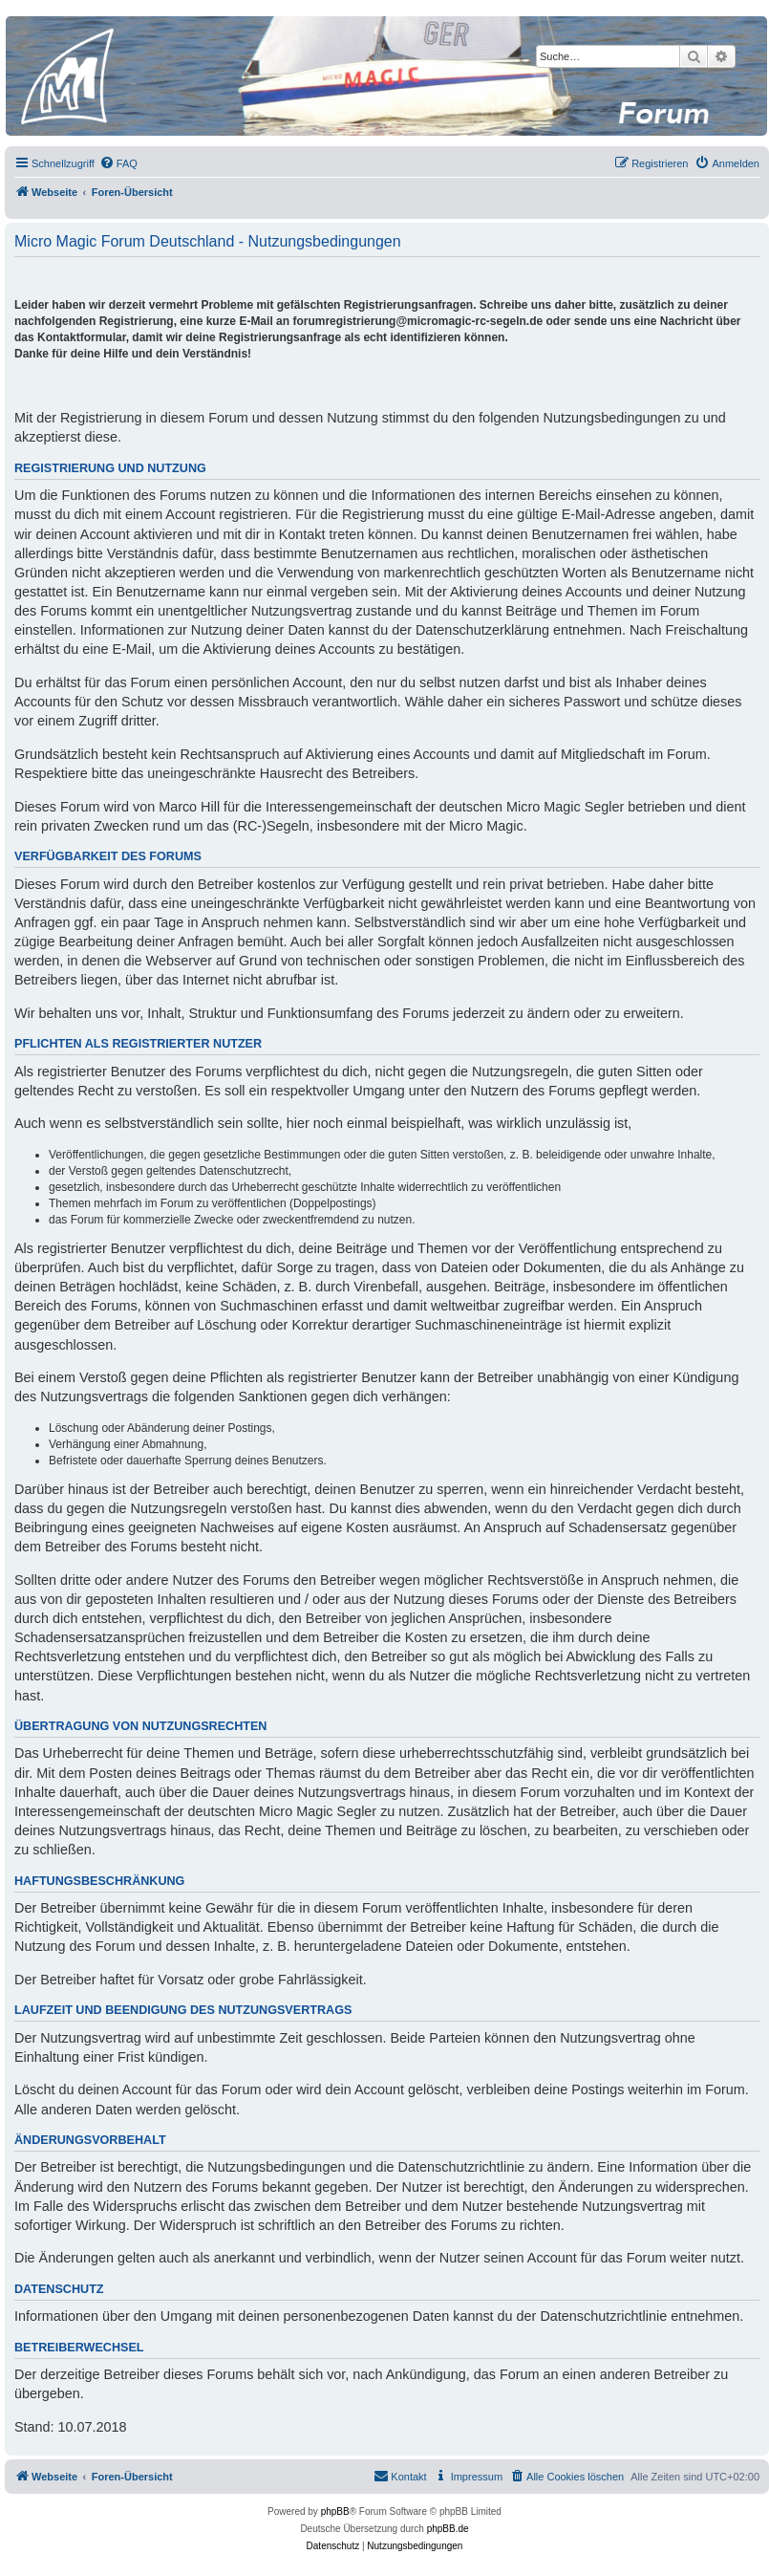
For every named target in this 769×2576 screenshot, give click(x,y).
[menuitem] (118, 163)
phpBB (335, 2511)
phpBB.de (448, 2528)
